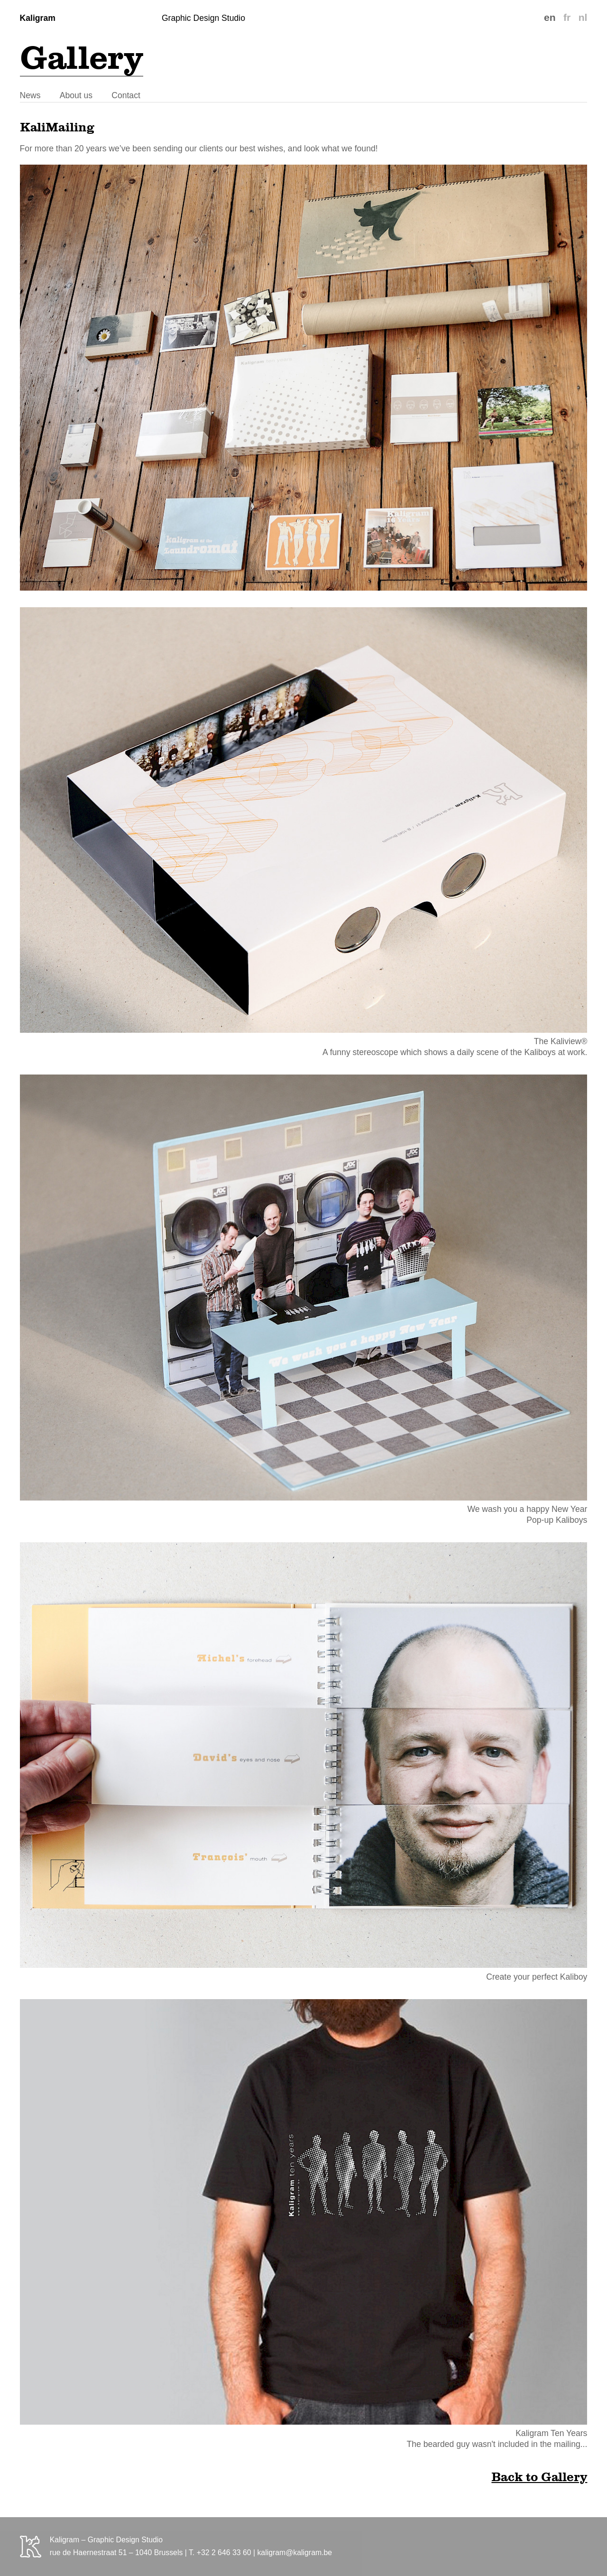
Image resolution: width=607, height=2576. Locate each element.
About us (76, 95)
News (30, 95)
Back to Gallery (539, 2477)
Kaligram (37, 18)
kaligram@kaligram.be (294, 2552)
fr (566, 17)
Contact (125, 95)
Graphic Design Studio (203, 18)
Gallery (81, 57)
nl (583, 17)
